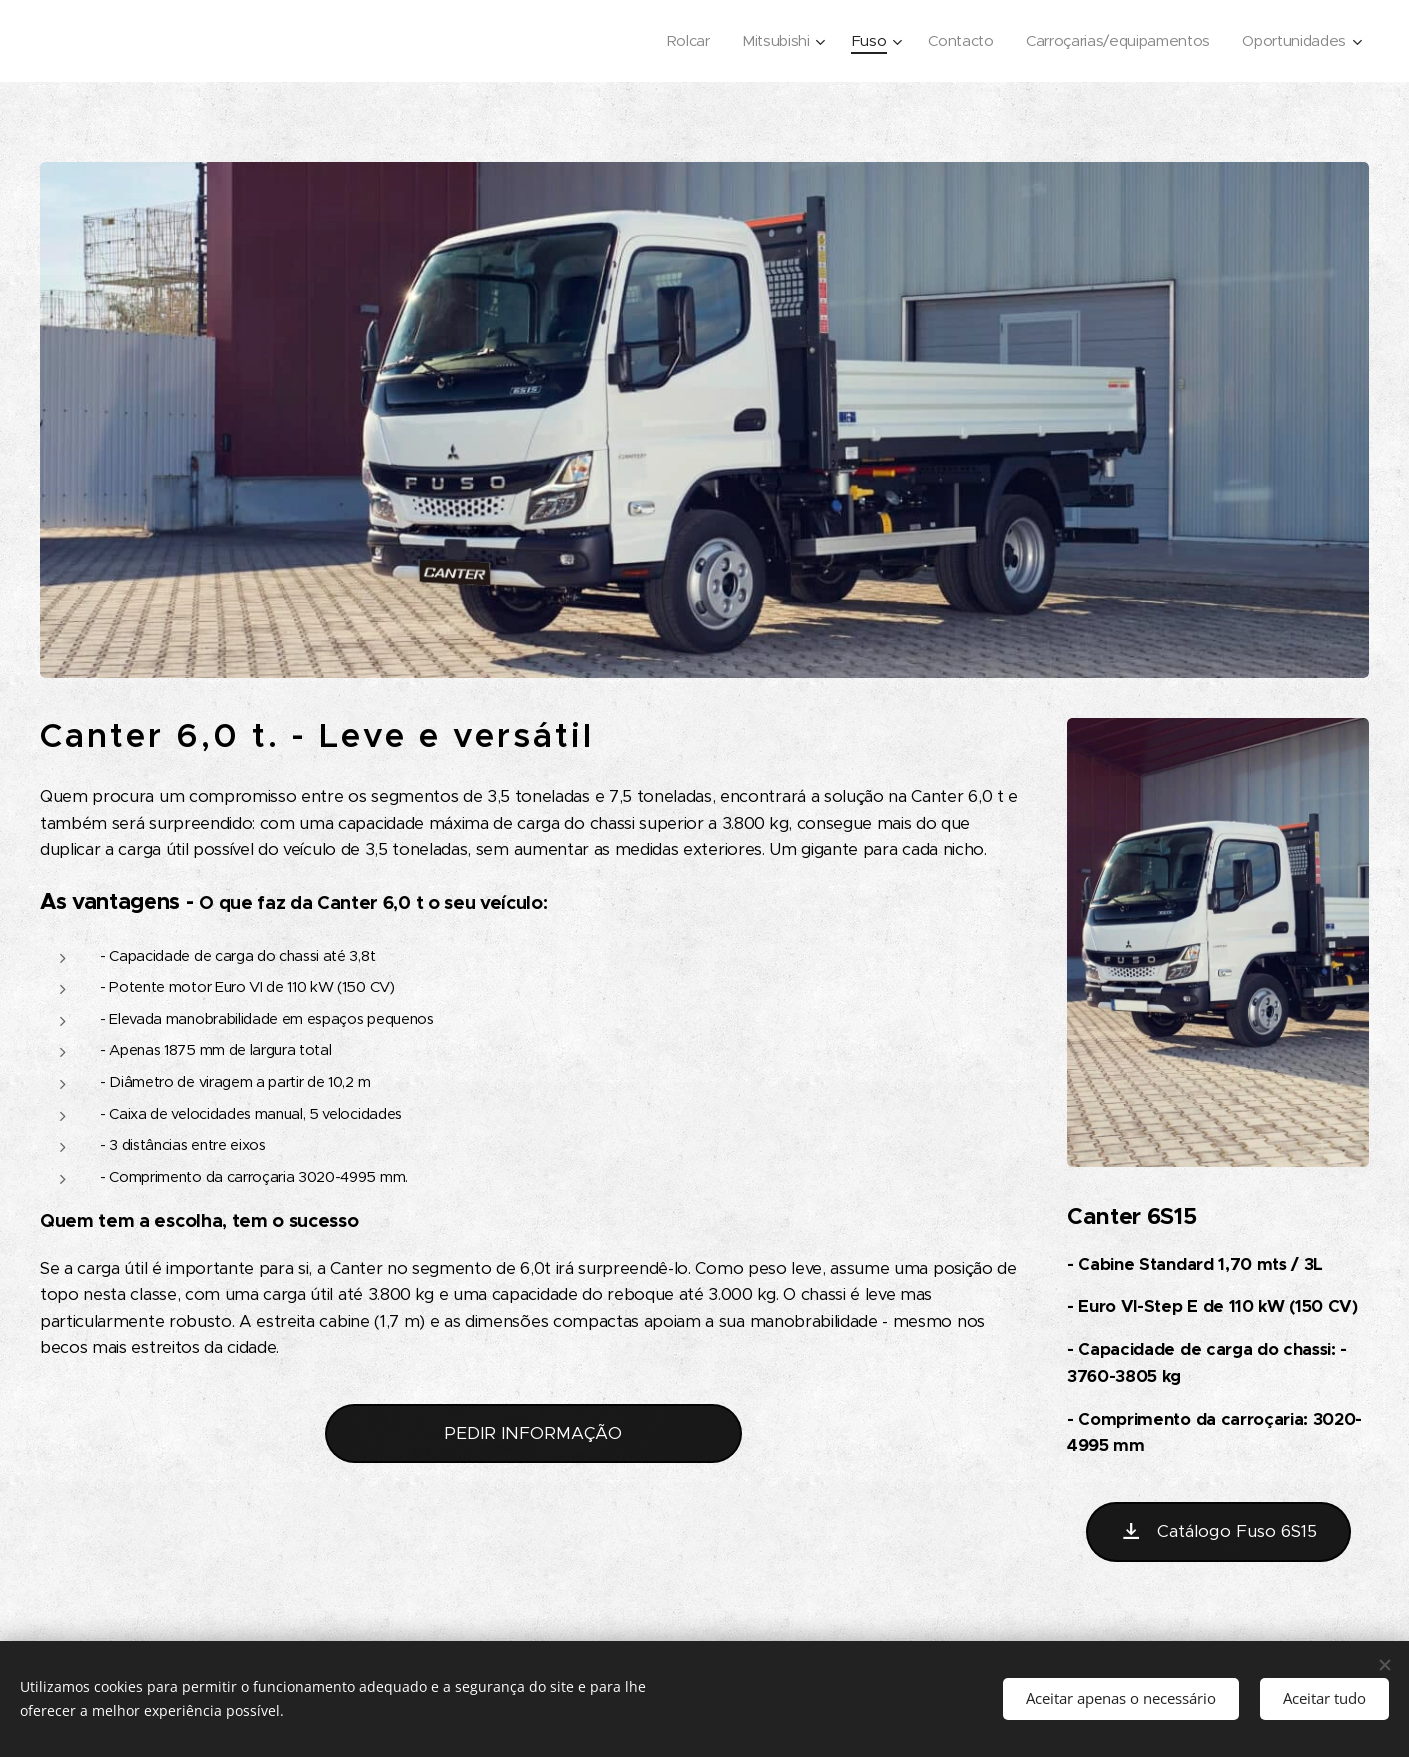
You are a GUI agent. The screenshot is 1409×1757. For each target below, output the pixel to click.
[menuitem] (674, 41)
